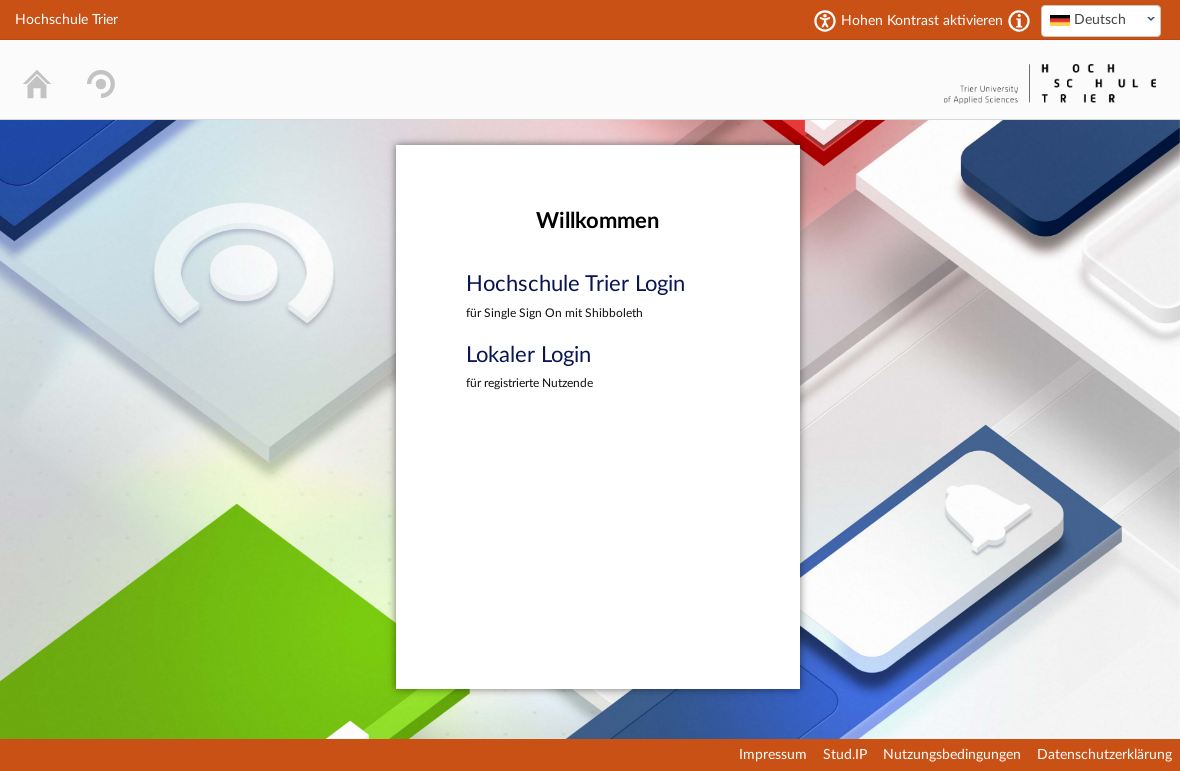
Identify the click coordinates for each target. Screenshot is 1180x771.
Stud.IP (845, 755)
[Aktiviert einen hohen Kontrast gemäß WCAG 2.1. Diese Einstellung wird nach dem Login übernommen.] (1019, 21)
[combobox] (1101, 21)
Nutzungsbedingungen (952, 755)
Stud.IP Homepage (876, 79)
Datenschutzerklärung (1104, 755)
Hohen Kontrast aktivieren (922, 21)
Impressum (773, 755)
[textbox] (1101, 20)
